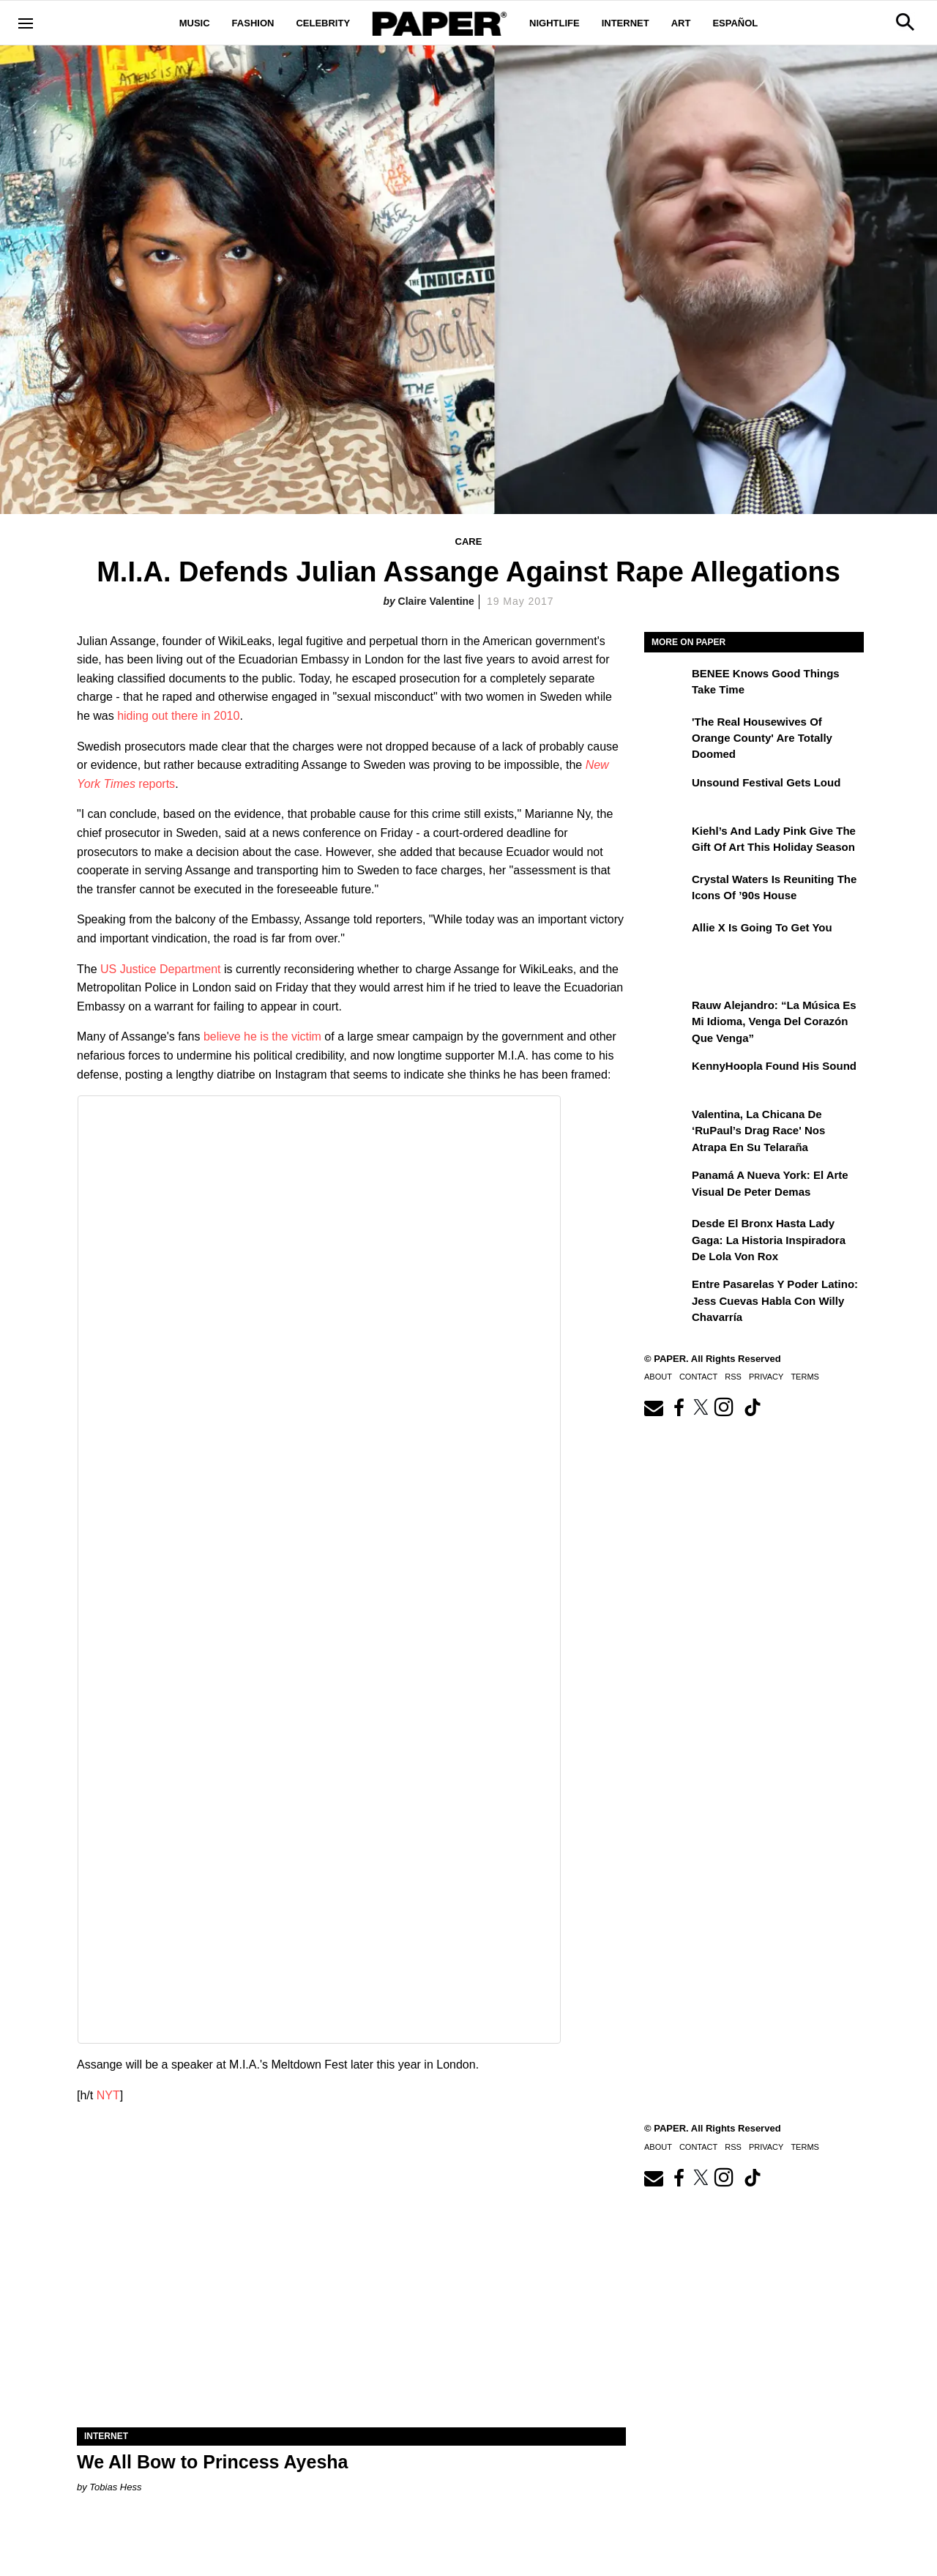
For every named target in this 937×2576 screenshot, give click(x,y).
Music (194, 23)
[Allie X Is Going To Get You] (666, 938)
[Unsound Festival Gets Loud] (666, 793)
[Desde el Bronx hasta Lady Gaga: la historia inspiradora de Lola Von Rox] (666, 1234)
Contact (698, 1376)
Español (735, 23)
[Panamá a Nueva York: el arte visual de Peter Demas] (666, 1185)
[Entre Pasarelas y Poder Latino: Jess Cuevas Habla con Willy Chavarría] (666, 1294)
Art (681, 23)
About (658, 1376)
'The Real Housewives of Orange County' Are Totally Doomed (762, 738)
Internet (625, 23)
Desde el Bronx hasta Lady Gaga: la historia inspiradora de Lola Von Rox (768, 1239)
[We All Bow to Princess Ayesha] (351, 2290)
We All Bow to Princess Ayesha (212, 2462)
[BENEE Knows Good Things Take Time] (666, 684)
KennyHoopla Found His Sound (774, 1066)
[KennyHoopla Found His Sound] (666, 1076)
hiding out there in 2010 (178, 716)
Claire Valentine (436, 601)
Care (468, 541)
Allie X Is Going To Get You (762, 927)
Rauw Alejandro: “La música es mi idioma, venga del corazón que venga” (774, 1021)
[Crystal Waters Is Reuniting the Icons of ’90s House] (666, 889)
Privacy (766, 1376)
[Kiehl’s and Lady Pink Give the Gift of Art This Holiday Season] (666, 841)
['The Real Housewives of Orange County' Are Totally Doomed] (666, 732)
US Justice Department (160, 969)
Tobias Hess (115, 2487)
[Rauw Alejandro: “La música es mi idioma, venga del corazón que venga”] (666, 1015)
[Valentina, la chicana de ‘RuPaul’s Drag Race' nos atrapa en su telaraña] (666, 1124)
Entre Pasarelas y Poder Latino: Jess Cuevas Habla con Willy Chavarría (775, 1300)
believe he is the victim (262, 1036)
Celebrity (323, 23)
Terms (805, 1376)
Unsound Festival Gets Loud (766, 782)
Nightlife (554, 23)
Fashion (253, 23)
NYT (108, 2095)
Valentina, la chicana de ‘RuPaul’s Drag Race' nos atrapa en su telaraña (758, 1130)
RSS (733, 1376)
